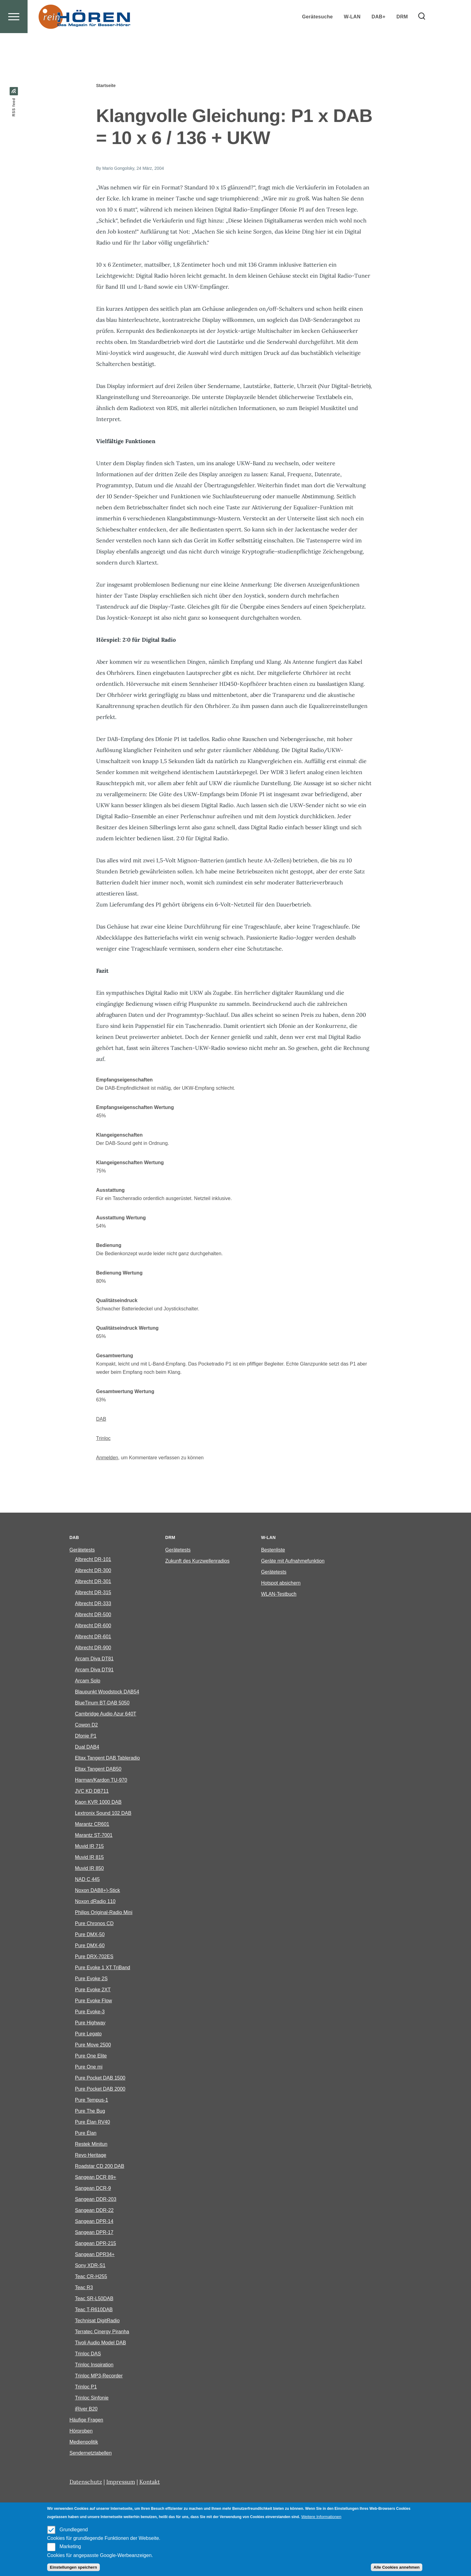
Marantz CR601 (92, 1824)
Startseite (106, 85)
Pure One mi (89, 2067)
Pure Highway (90, 2023)
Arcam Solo (87, 1681)
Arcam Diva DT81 (94, 1659)
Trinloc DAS (88, 2354)
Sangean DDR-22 (94, 2210)
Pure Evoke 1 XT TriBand (102, 1967)
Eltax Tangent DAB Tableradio (107, 1758)
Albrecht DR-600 (93, 1625)
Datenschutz (86, 2482)
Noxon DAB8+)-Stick (97, 1890)
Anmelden (107, 1458)
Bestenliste (273, 1550)
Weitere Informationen (321, 2516)
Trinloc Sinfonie (92, 2398)
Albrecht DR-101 (93, 1559)
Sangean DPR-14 (94, 2221)
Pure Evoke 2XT (93, 1990)
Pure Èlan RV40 (92, 2122)
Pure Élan (85, 2133)
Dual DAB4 (87, 1747)
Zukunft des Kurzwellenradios (197, 1561)
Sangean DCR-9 (93, 2188)
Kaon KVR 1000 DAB (98, 1802)
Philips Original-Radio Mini (104, 1912)
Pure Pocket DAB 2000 (100, 2089)
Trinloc (103, 1438)
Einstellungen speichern (73, 2567)
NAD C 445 (87, 1879)
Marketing (70, 2546)
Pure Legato (88, 2034)
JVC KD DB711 (92, 1791)
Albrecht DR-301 (93, 1581)
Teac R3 (84, 2287)
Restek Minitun (91, 2144)
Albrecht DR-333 (93, 1603)
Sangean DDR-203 (95, 2199)
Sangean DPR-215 (95, 2243)
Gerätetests (82, 1550)
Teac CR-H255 (91, 2276)
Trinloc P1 (86, 2387)
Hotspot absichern (280, 1583)
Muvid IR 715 (89, 1846)
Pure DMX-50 (90, 1934)
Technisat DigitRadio (97, 2320)
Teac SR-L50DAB (94, 2298)
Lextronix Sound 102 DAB (103, 1813)
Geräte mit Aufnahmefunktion (292, 1561)
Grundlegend (73, 2529)
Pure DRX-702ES (94, 1956)
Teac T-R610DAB (94, 2309)
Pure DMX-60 (90, 1945)
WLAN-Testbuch (278, 1594)
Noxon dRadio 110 (95, 1901)
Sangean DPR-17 (94, 2232)
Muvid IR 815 (89, 1857)
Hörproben (81, 2431)
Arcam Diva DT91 (94, 1670)
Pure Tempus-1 (91, 2100)
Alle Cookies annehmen (397, 2567)
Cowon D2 (86, 1725)
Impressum (120, 2482)
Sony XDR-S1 (90, 2265)
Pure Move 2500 (93, 2045)
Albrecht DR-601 (93, 1636)
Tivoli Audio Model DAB (100, 2343)
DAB (101, 1419)
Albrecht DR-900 (93, 1648)
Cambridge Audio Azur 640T (105, 1714)
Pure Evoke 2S (91, 1978)
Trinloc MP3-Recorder (99, 2376)
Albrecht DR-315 (93, 1592)
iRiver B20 (86, 2409)
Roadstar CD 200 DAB (99, 2166)
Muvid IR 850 (89, 1868)
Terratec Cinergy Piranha (102, 2332)
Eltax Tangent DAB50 (98, 1769)
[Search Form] (421, 38)
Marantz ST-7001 (94, 1835)
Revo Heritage (90, 2155)
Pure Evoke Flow (93, 2001)
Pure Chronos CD (94, 1923)
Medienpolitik (84, 2442)
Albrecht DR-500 (93, 1614)
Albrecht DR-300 (93, 1570)
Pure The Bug (90, 2111)
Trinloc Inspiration (94, 2365)
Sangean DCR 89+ (95, 2177)
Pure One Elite (91, 2056)
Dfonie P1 (85, 1736)
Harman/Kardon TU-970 (101, 1780)
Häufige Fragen (86, 2420)
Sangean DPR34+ (95, 2254)
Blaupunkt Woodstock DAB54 (107, 1692)
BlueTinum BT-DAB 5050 (102, 1703)
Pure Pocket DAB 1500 (100, 2078)
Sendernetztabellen (91, 2453)
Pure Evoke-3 (90, 2012)
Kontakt (149, 2482)
